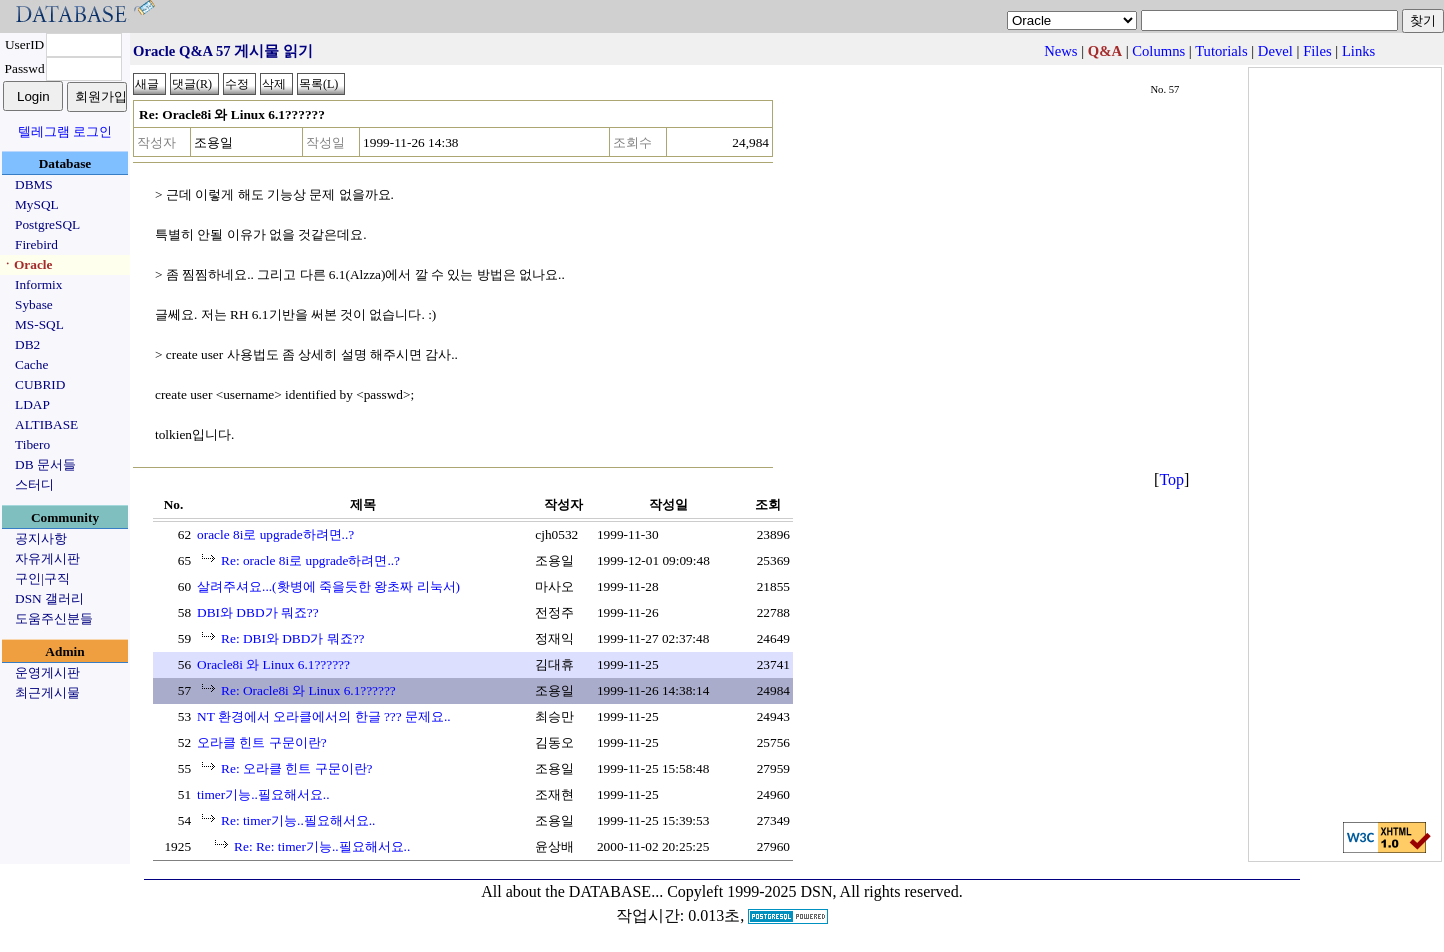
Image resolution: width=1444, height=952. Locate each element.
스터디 (34, 484)
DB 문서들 (45, 464)
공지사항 (41, 538)
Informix (38, 284)
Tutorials (1221, 51)
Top (1171, 479)
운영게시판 (47, 672)
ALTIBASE (46, 424)
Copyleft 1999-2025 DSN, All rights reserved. (815, 891)
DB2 (27, 344)
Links (1358, 51)
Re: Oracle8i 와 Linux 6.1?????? (308, 690)
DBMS (34, 184)
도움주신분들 (54, 618)
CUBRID (40, 384)
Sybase (34, 304)
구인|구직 (42, 578)
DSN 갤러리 (49, 598)
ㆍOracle (26, 264)
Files (1317, 51)
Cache (31, 364)
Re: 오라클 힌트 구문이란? (296, 768)
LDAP (32, 404)
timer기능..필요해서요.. (263, 794)
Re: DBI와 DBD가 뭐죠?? (292, 638)
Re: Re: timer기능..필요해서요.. (322, 846)
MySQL (37, 204)
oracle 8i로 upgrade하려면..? (275, 534)
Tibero (32, 444)
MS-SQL (39, 324)
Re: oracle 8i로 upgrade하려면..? (310, 560)
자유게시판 (47, 558)
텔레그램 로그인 (65, 131)
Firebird (36, 244)
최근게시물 (47, 692)
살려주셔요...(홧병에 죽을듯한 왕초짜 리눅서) (328, 586)
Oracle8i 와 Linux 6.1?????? (273, 664)
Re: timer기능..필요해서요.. (298, 820)
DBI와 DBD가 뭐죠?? (258, 612)
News (1060, 51)
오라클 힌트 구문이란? (262, 742)
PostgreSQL (47, 224)
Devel (1275, 51)
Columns (1158, 51)
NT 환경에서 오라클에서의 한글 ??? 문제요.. (324, 716)
